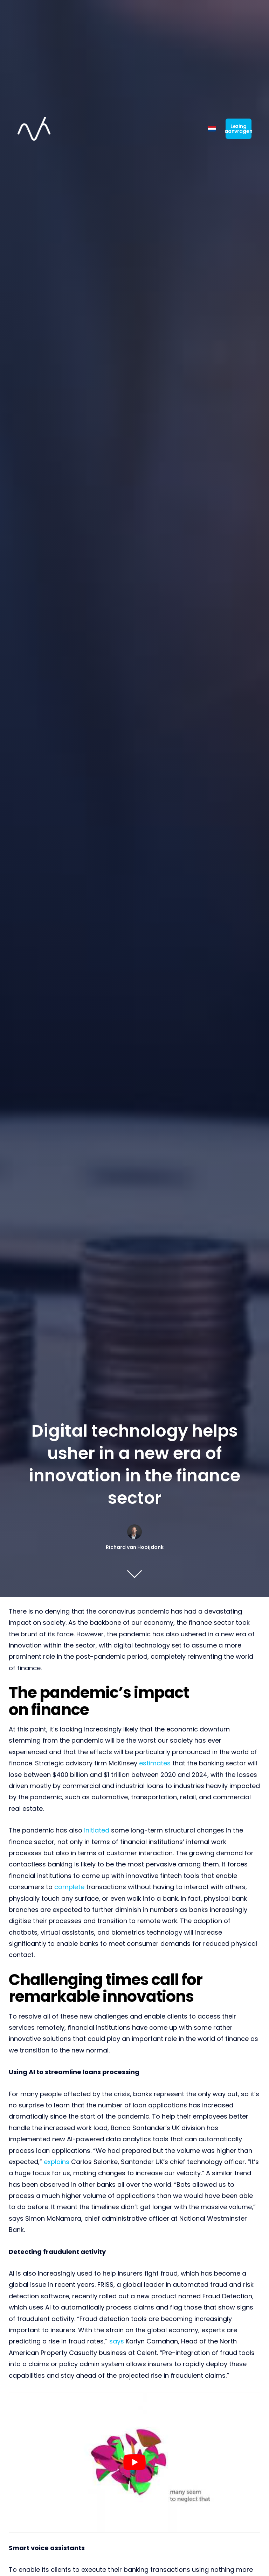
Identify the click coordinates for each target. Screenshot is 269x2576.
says (116, 2341)
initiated (96, 1830)
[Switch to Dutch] (212, 122)
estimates (155, 1763)
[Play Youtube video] (134, 2462)
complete (69, 1887)
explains (56, 2161)
